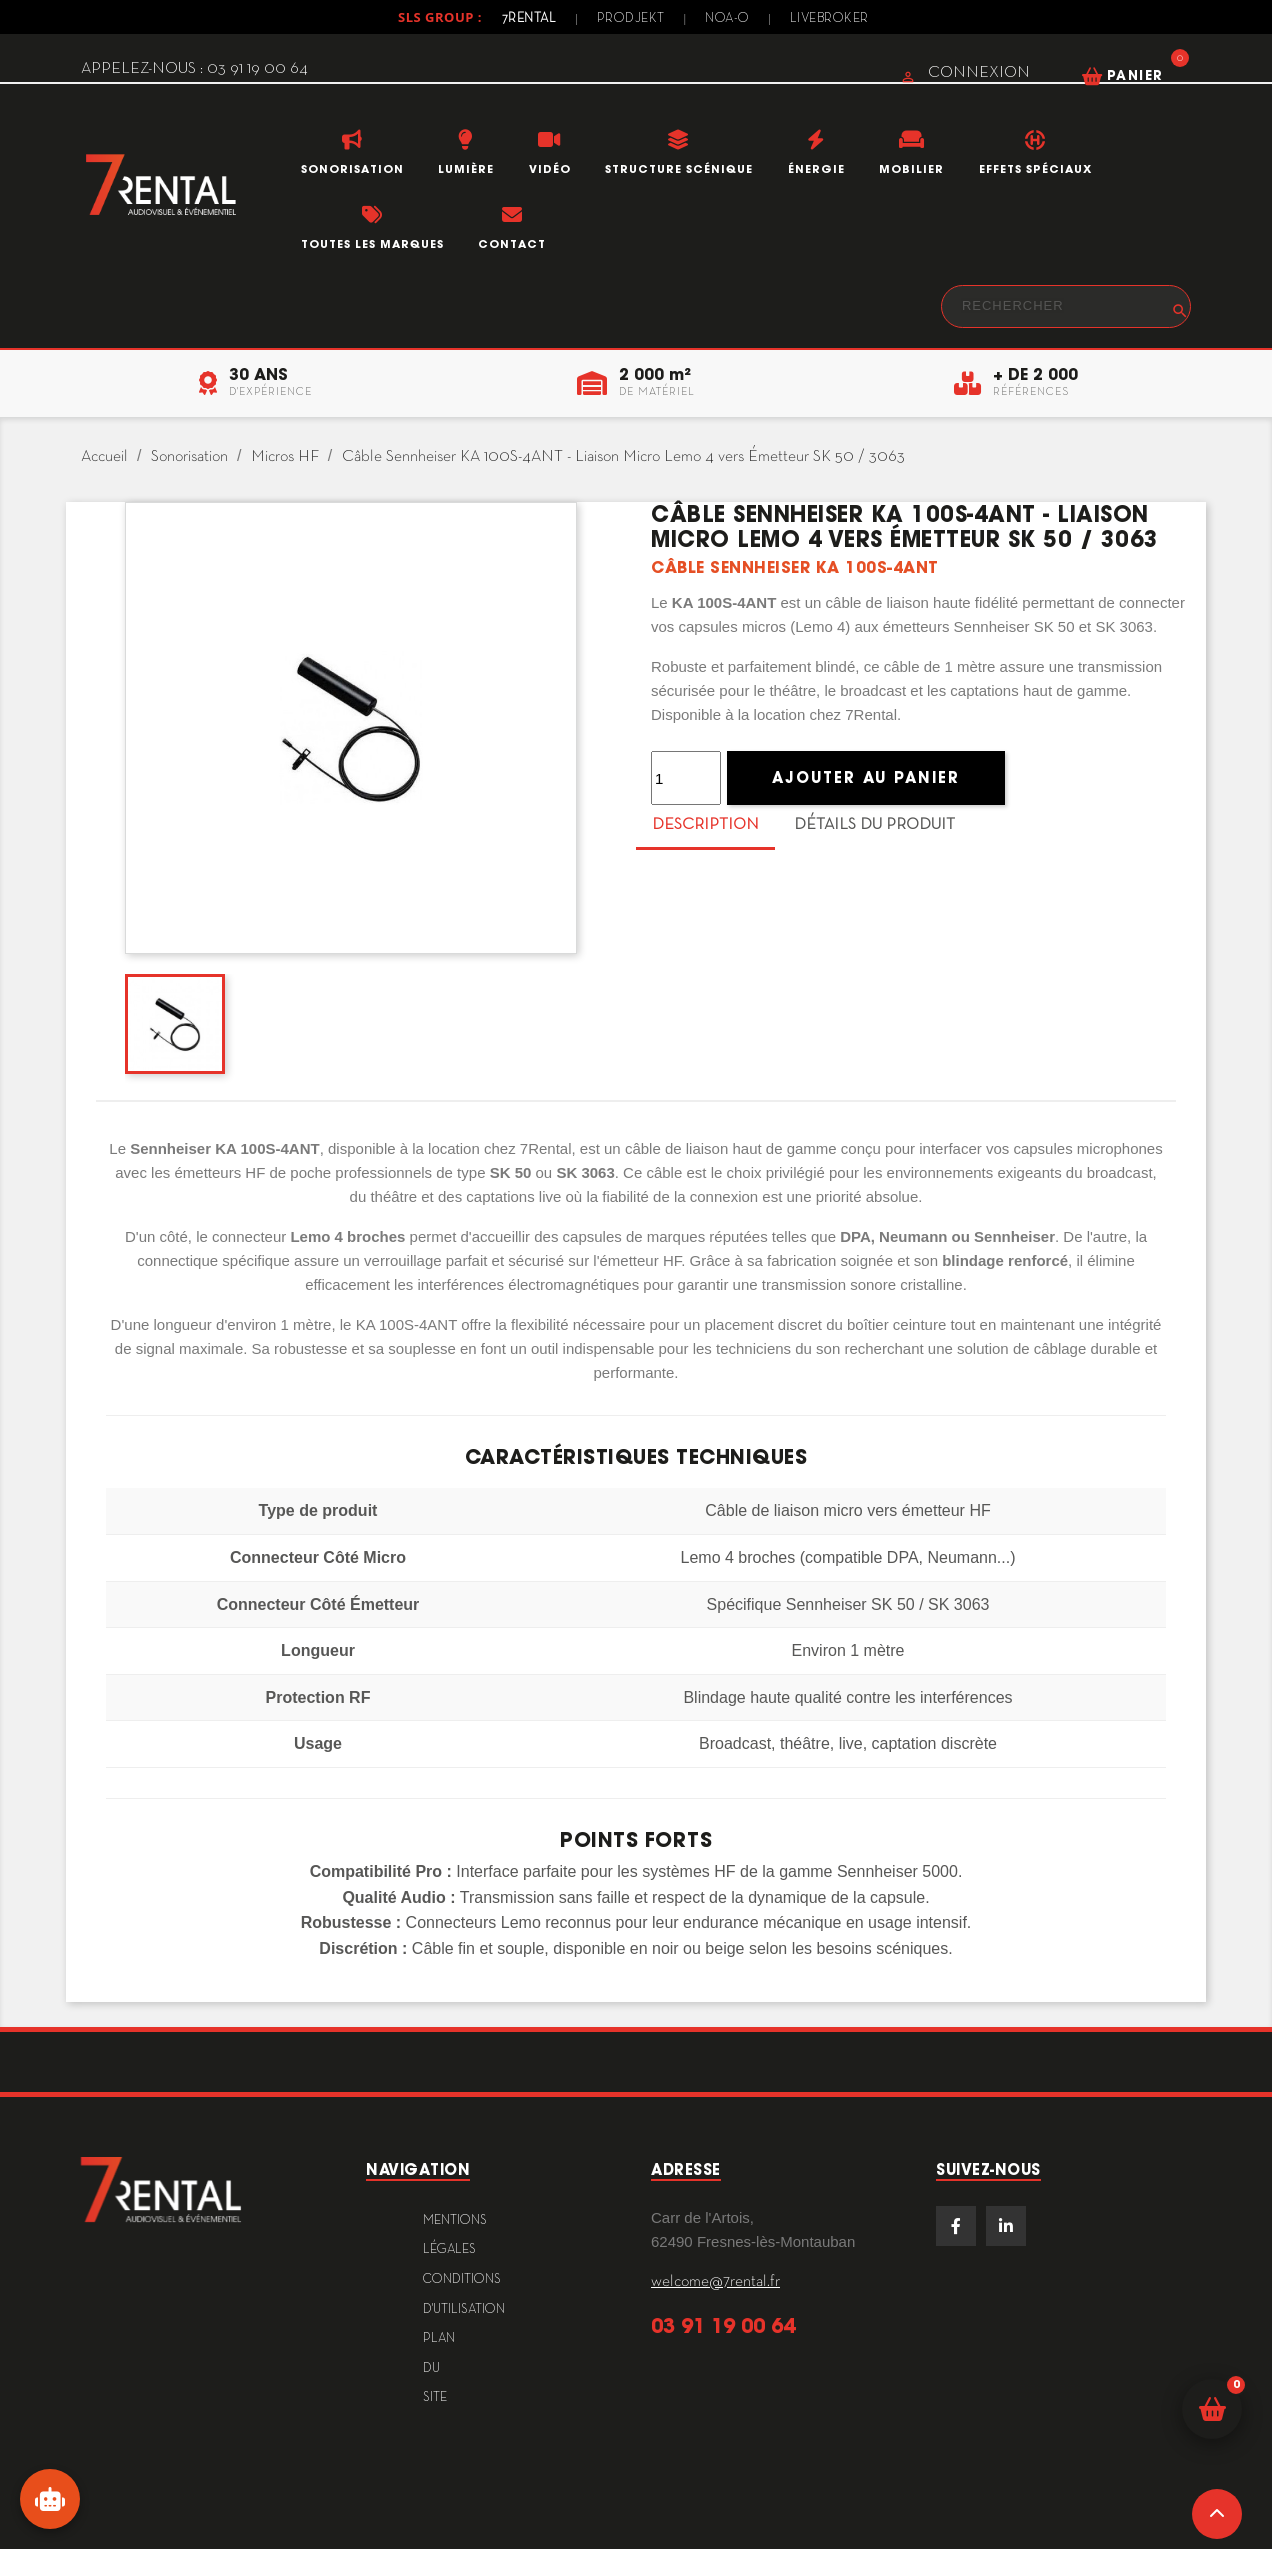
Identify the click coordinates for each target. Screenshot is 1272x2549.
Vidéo (550, 169)
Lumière (466, 169)
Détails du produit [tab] (874, 825)
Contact (512, 244)
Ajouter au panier (866, 777)
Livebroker (829, 19)
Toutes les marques (372, 244)
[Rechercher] (1066, 306)
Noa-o (727, 19)
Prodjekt (631, 19)
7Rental (529, 19)
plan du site (439, 2368)
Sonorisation (352, 169)
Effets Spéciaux (1035, 169)
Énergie (816, 169)
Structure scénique (679, 169)
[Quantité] (686, 778)
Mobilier (911, 169)
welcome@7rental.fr (715, 2282)
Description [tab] (705, 825)
